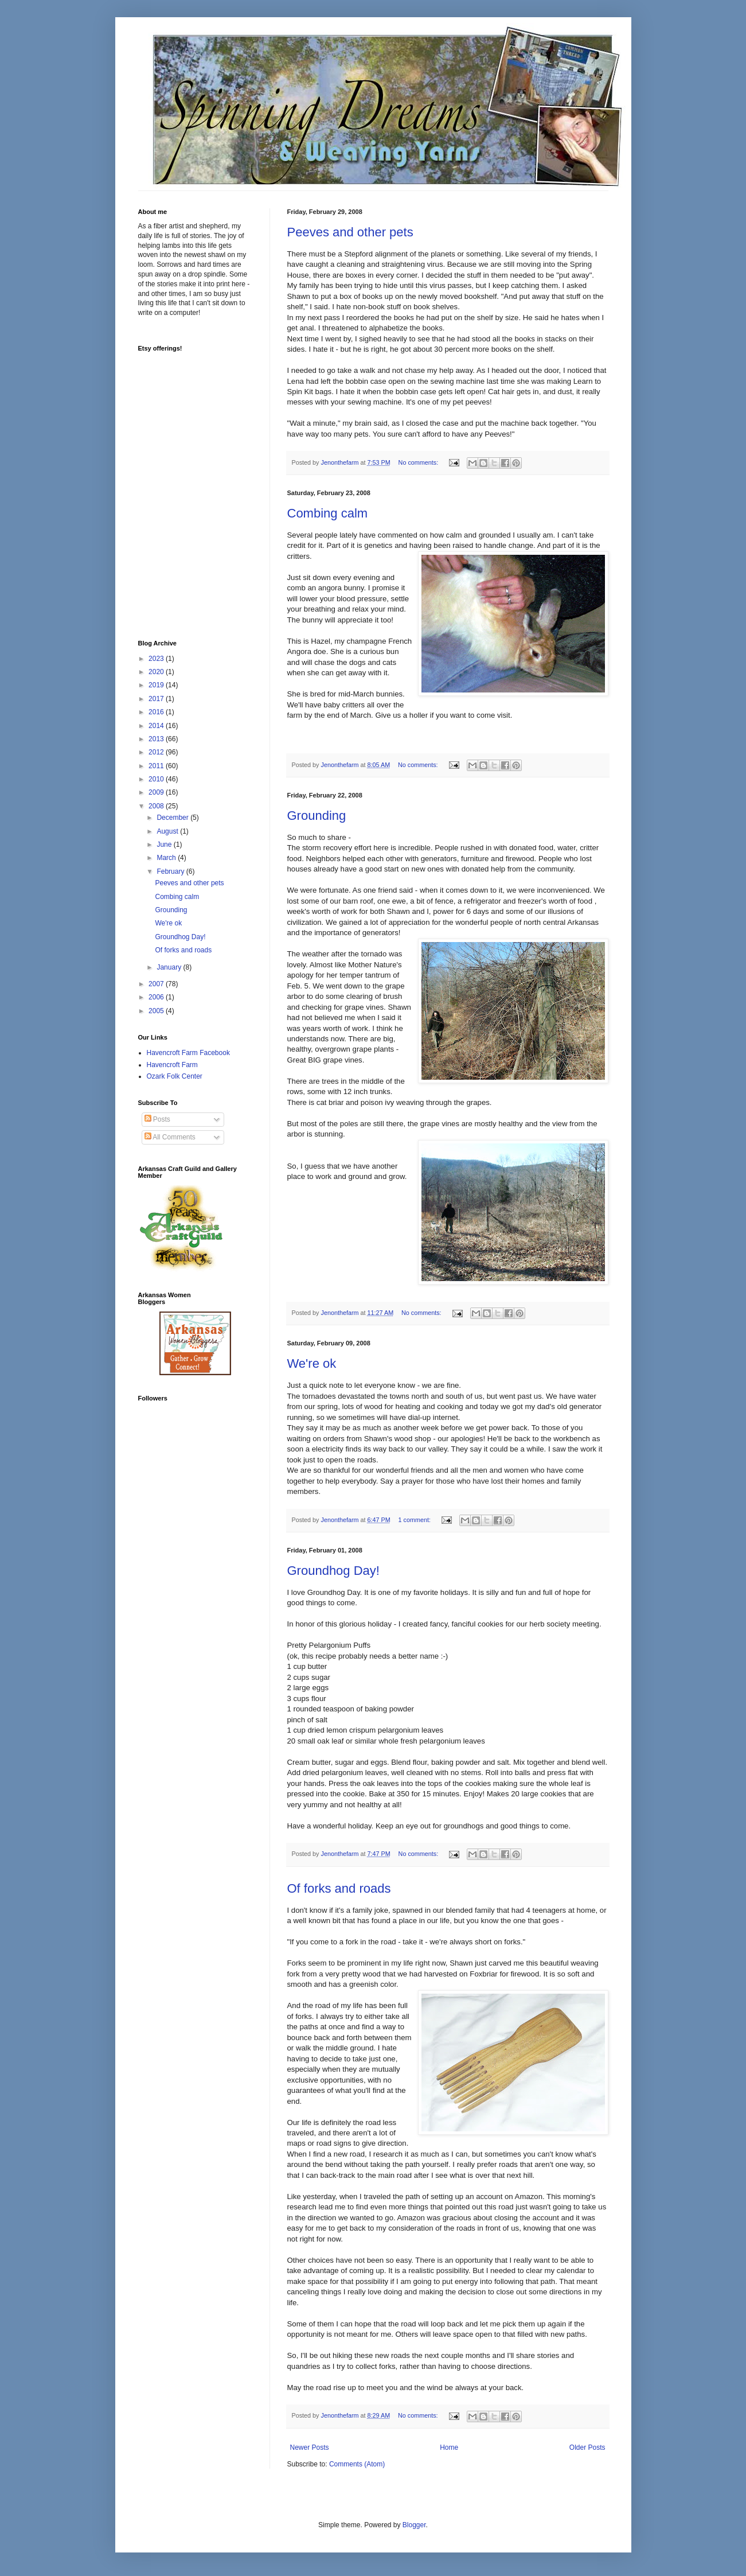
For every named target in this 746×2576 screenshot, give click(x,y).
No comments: (419, 462)
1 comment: (415, 1519)
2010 (157, 779)
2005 (157, 1011)
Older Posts (587, 2447)
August (168, 831)
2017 (157, 699)
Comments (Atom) (357, 2464)
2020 (157, 672)
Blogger (414, 2525)
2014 (157, 726)
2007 (157, 984)
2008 (157, 806)
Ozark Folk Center (174, 1076)
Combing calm (327, 513)
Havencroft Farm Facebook (188, 1053)
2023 (157, 659)
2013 (157, 739)
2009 (157, 792)
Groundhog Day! (333, 1570)
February (171, 871)
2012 (157, 752)
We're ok (312, 1363)
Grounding (316, 815)
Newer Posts (309, 2447)
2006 (157, 997)
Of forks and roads (339, 1888)
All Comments (170, 1137)
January (170, 967)
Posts (157, 1119)
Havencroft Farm (172, 1065)
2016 (157, 712)
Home (449, 2447)
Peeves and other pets (350, 232)
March (167, 858)
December (173, 818)
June (165, 844)
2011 (157, 766)
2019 (157, 685)
